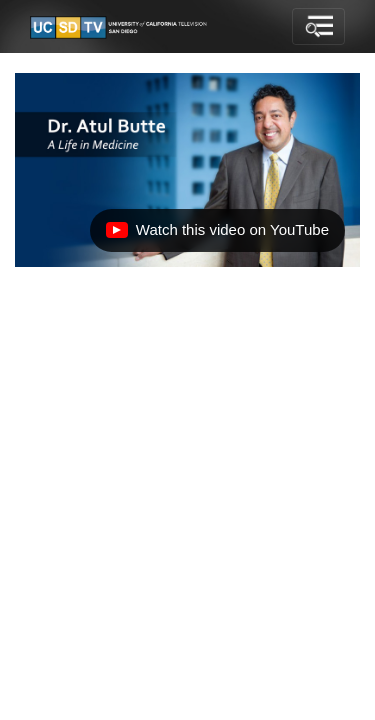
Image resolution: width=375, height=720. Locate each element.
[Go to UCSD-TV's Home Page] (120, 27)
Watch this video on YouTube (217, 235)
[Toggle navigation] (318, 27)
